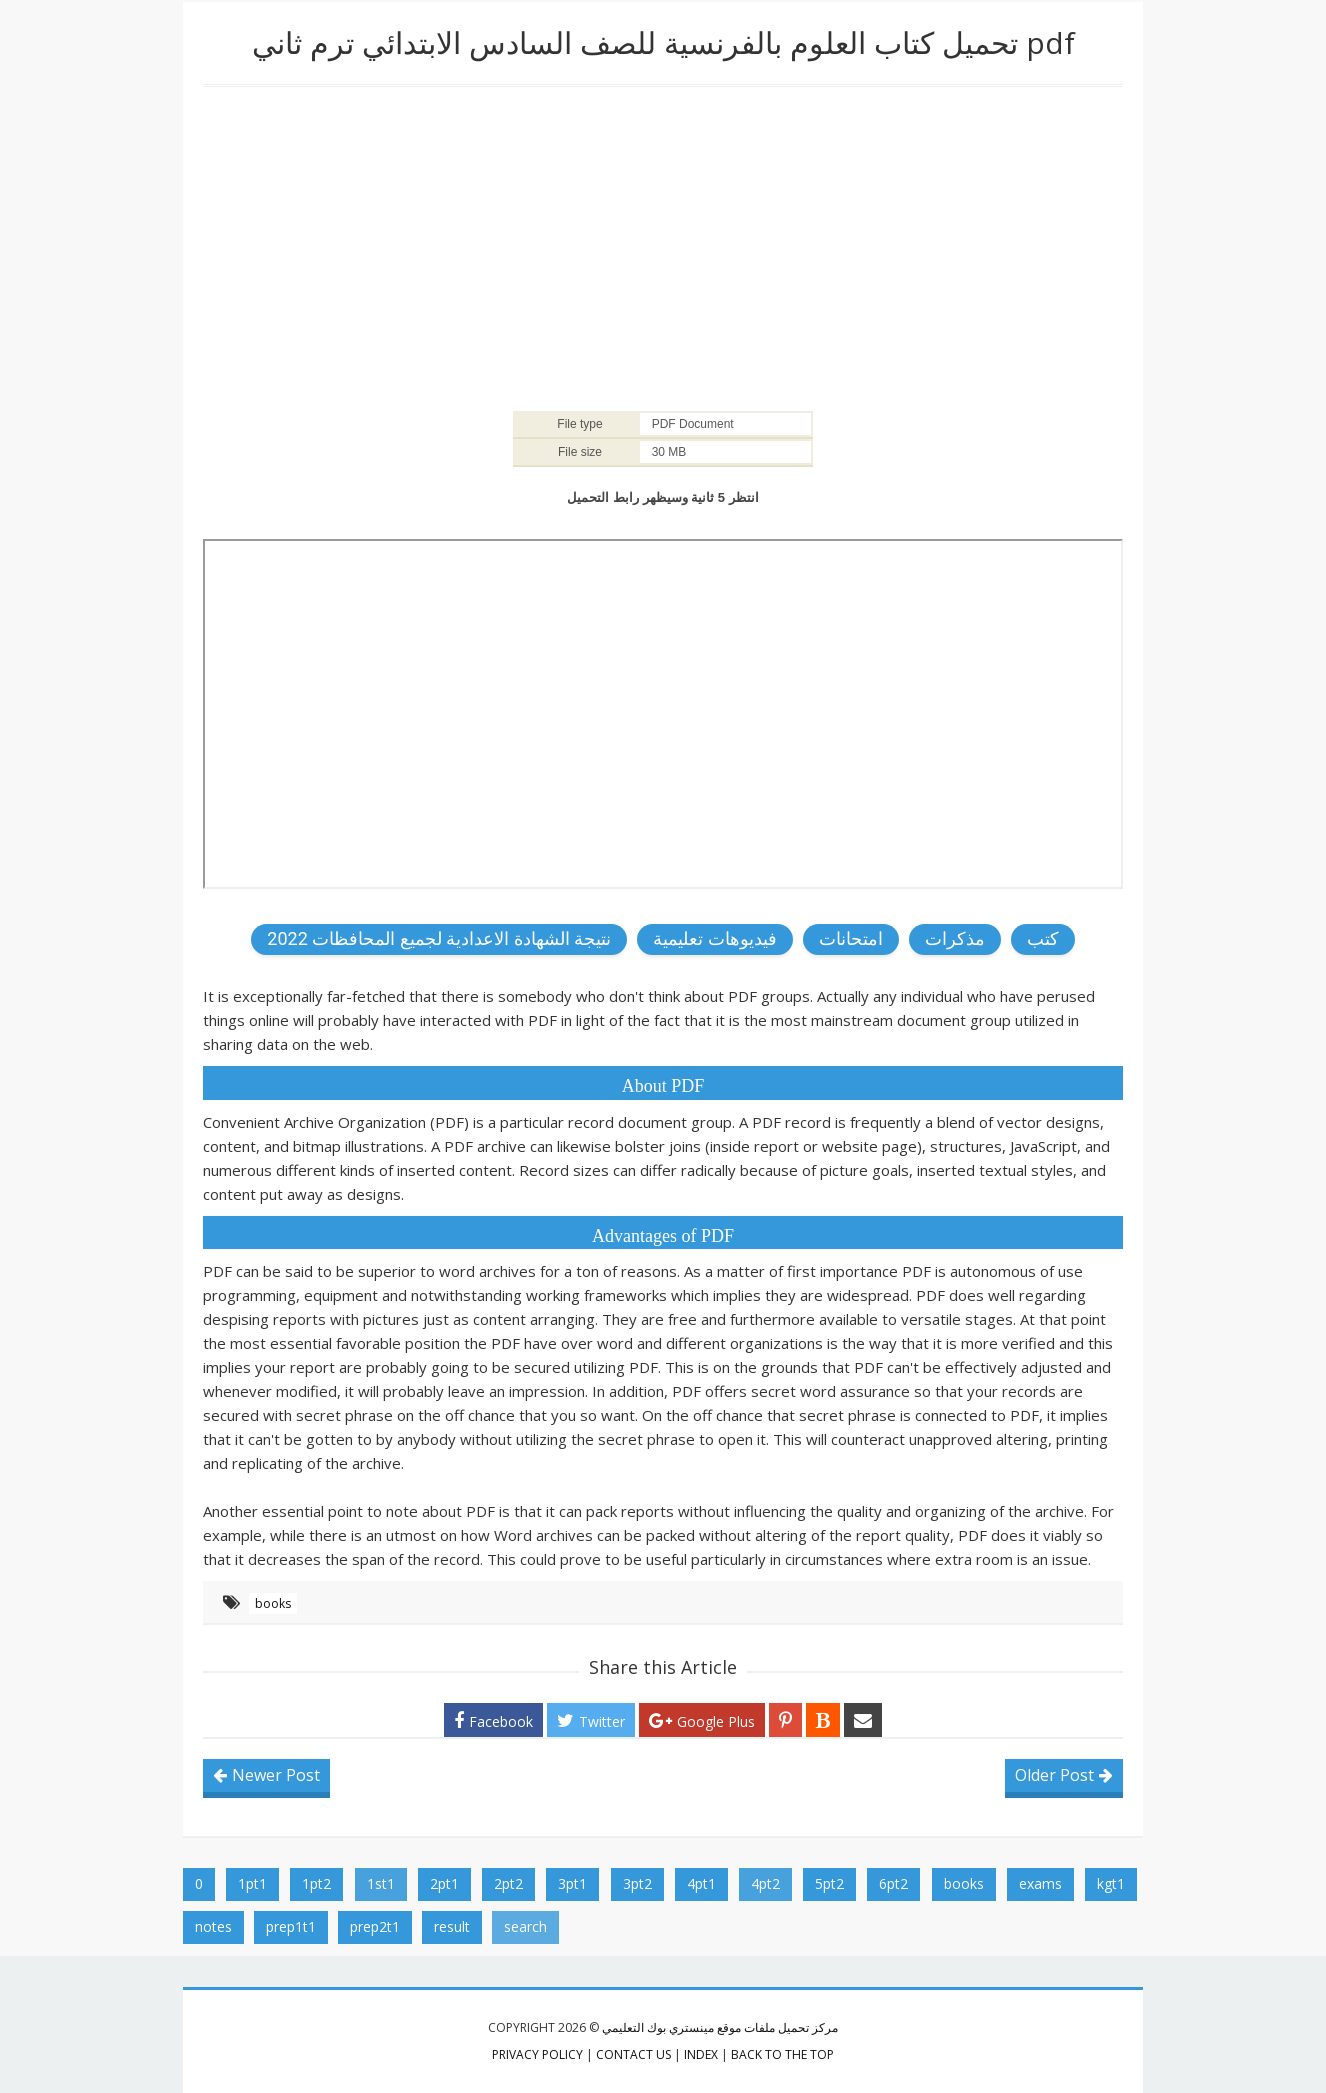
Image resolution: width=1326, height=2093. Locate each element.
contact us (633, 2054)
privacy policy (537, 2054)
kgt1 (1111, 1883)
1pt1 (252, 1883)
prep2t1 (375, 1926)
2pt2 (508, 1883)
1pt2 (316, 1883)
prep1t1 (291, 1926)
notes (213, 1926)
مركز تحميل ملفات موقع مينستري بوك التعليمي (720, 2027)
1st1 (381, 1883)
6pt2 (893, 1883)
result (452, 1926)
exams (1040, 1883)
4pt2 (765, 1883)
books (273, 1603)
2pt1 (444, 1883)
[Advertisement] (663, 247)
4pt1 (701, 1883)
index (701, 2054)
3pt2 (637, 1883)
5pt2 (829, 1883)
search (525, 1926)
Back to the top (782, 2054)
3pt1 (572, 1883)
